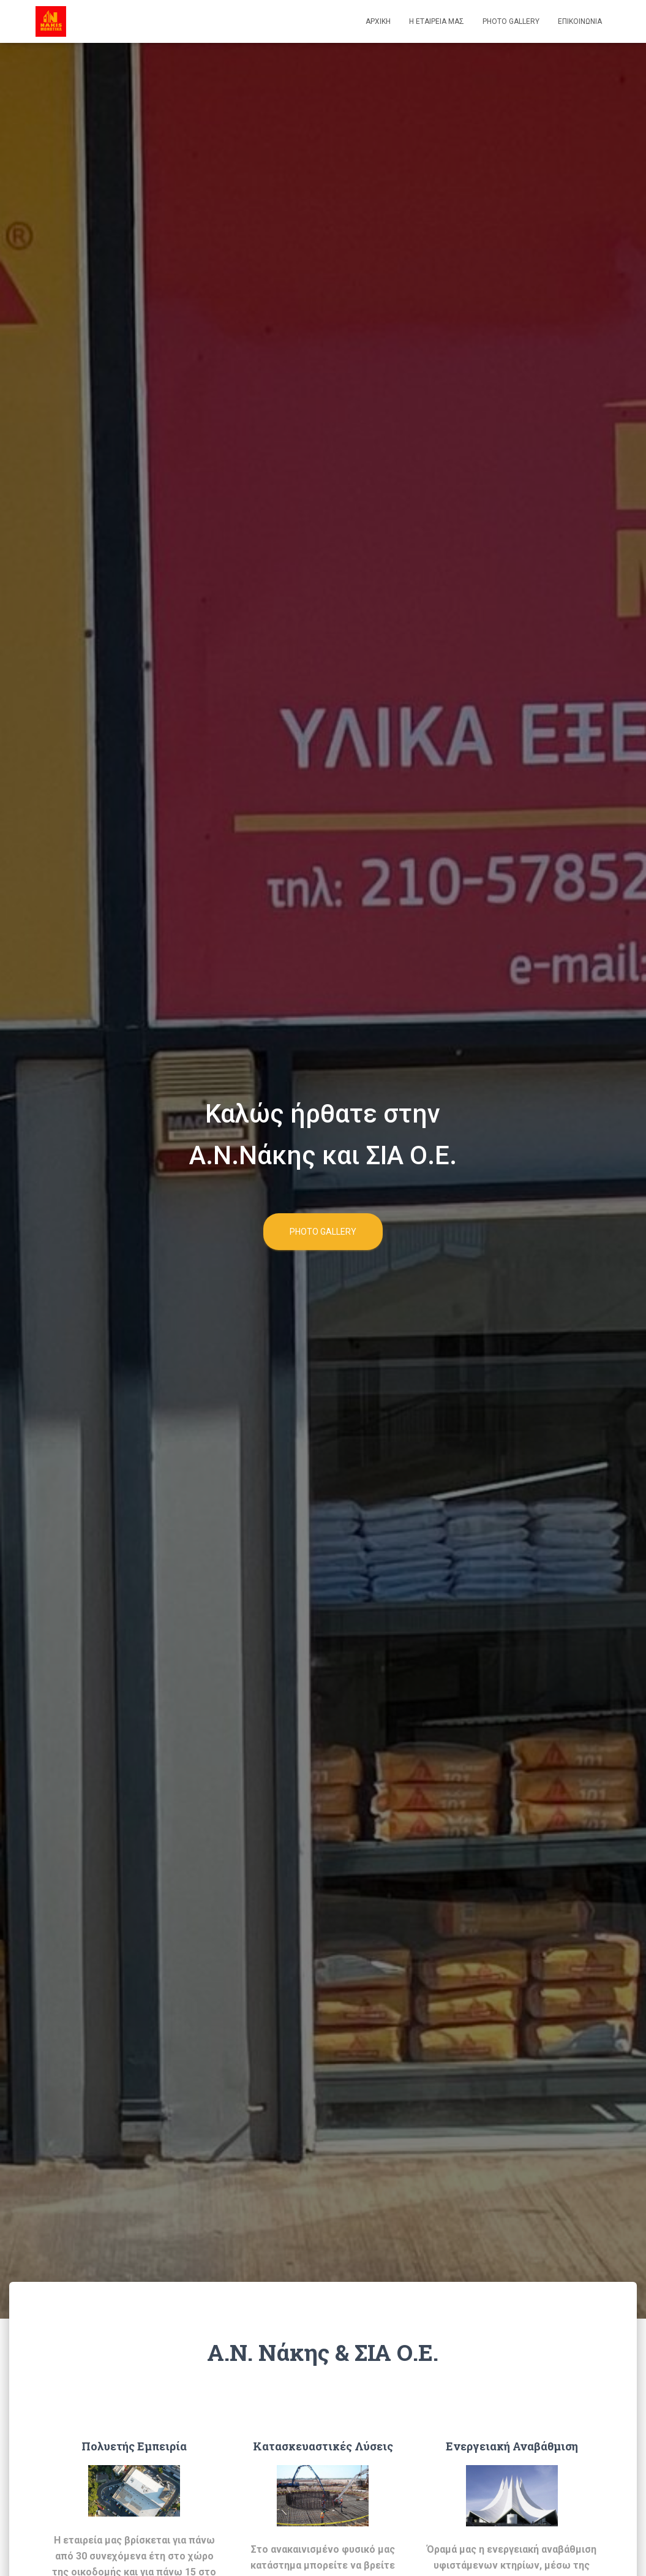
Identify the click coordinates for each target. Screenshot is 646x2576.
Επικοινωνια (580, 21)
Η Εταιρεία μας (436, 21)
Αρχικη (378, 21)
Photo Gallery (511, 21)
